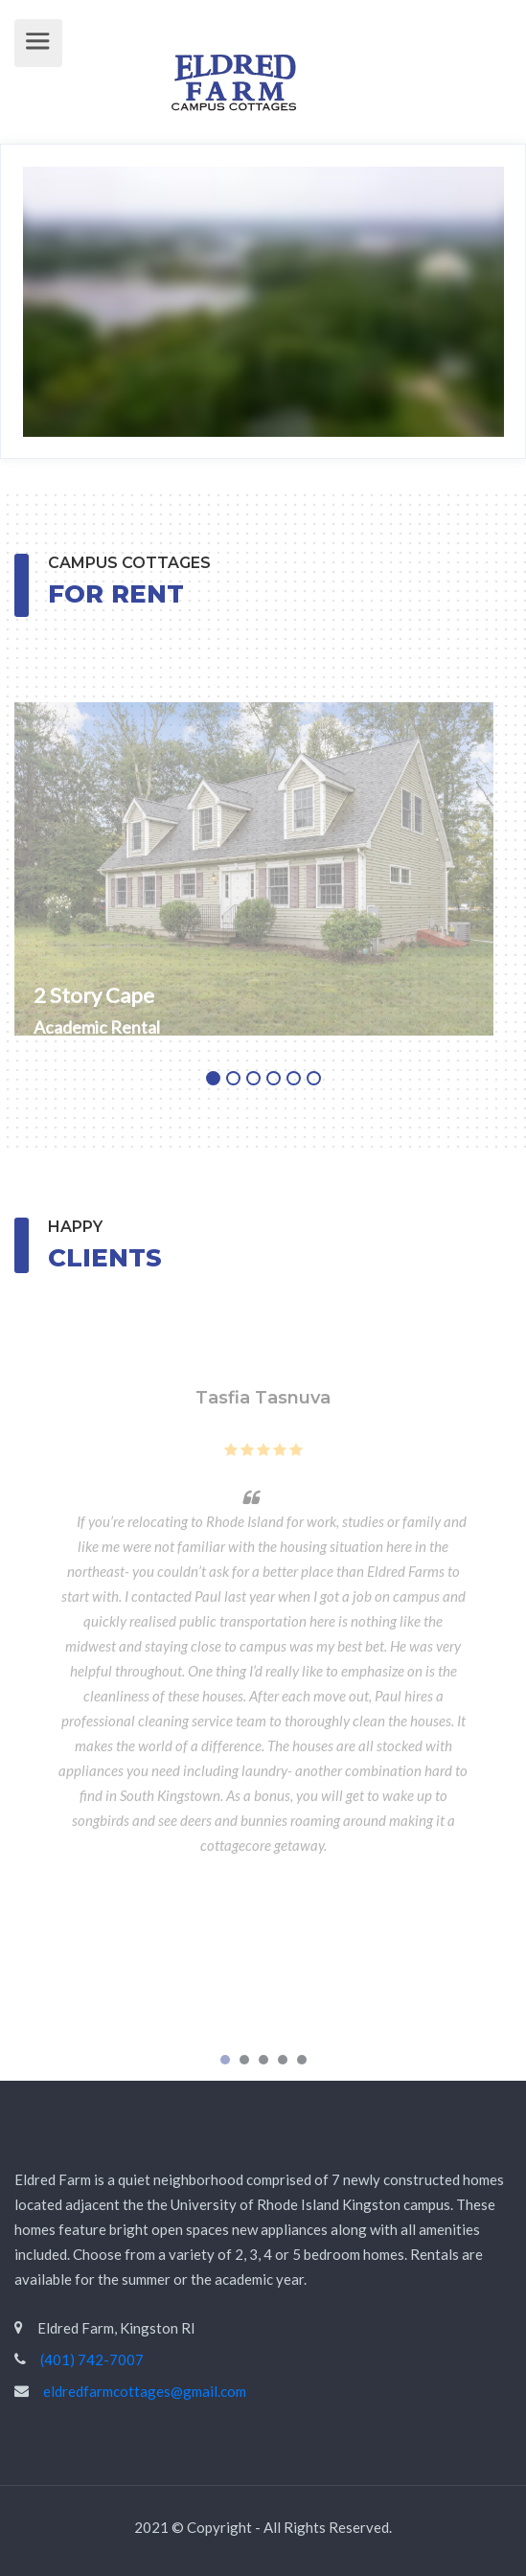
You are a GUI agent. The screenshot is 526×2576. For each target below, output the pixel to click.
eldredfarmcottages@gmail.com (144, 2391)
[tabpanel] (263, 844)
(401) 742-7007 (92, 2359)
